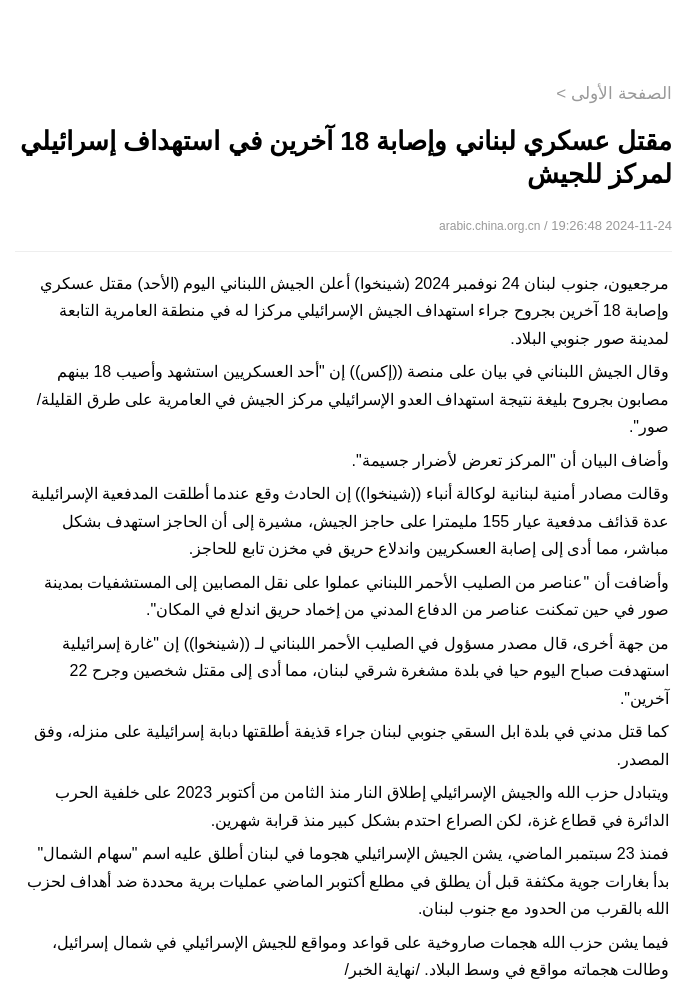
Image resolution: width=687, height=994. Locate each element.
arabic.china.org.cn (489, 226)
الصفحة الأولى (621, 93)
